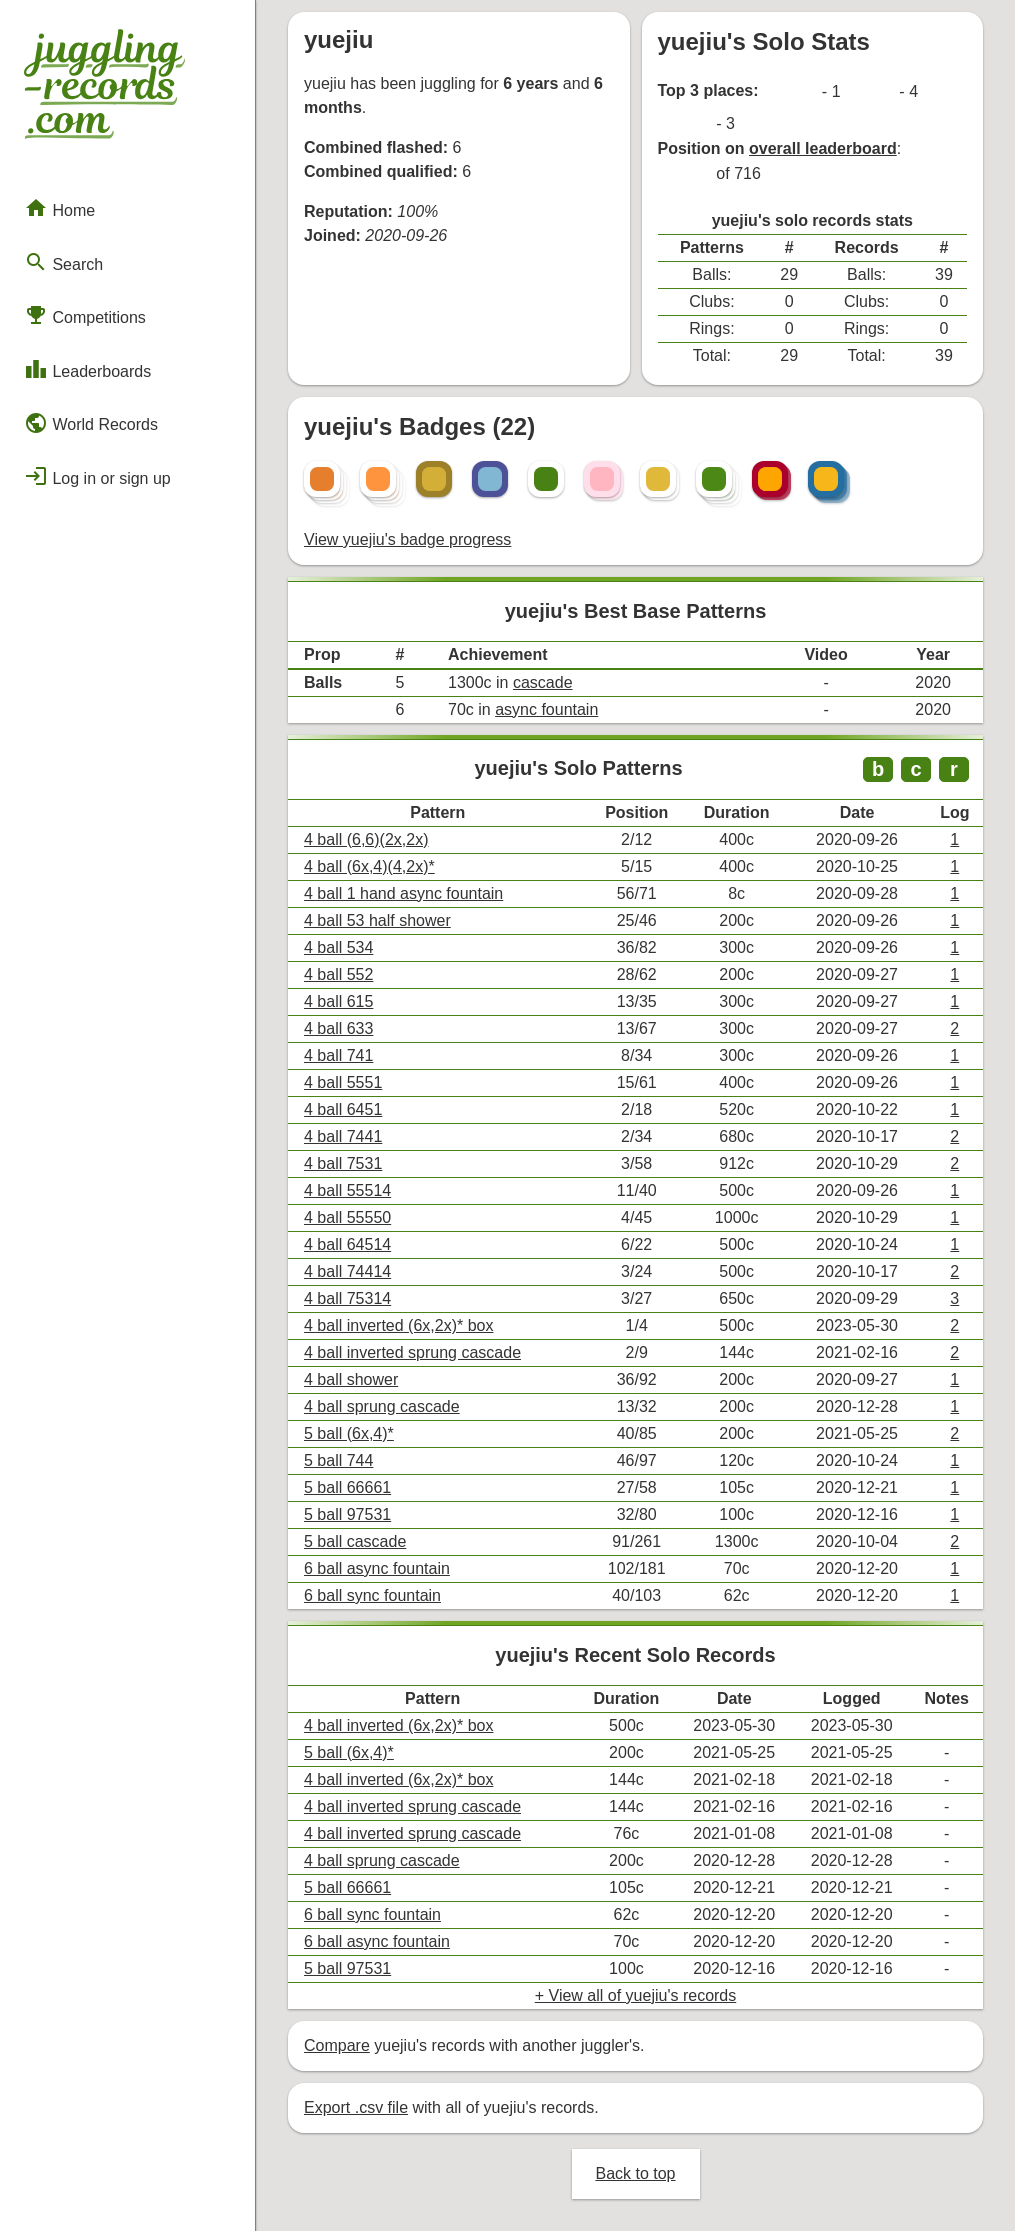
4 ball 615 (338, 1001)
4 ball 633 (338, 1028)
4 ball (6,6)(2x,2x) (366, 839)
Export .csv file (356, 2107)
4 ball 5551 (343, 1082)
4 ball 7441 (343, 1136)
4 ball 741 (338, 1055)
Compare (337, 2045)
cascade (543, 682)
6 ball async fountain (377, 1568)
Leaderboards (87, 369)
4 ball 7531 (343, 1163)
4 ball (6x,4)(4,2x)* (369, 866)
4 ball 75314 (347, 1298)
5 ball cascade (355, 1541)
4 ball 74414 (347, 1271)
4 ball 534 (338, 947)
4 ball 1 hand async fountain (403, 893)
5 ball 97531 (347, 1514)
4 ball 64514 (347, 1244)
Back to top (635, 2173)
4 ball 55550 (347, 1217)
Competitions (85, 315)
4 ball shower (351, 1379)
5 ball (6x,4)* (349, 1433)
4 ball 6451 (343, 1109)
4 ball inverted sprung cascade (412, 1352)
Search (63, 262)
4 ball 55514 (347, 1190)
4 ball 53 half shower (377, 920)
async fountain (546, 709)
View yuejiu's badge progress (407, 539)
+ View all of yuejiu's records (636, 1995)
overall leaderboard (823, 148)
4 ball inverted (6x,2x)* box (398, 1325)
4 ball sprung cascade (382, 1406)
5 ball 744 (338, 1460)
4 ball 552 (338, 974)
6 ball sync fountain (372, 1595)
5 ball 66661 (347, 1487)
